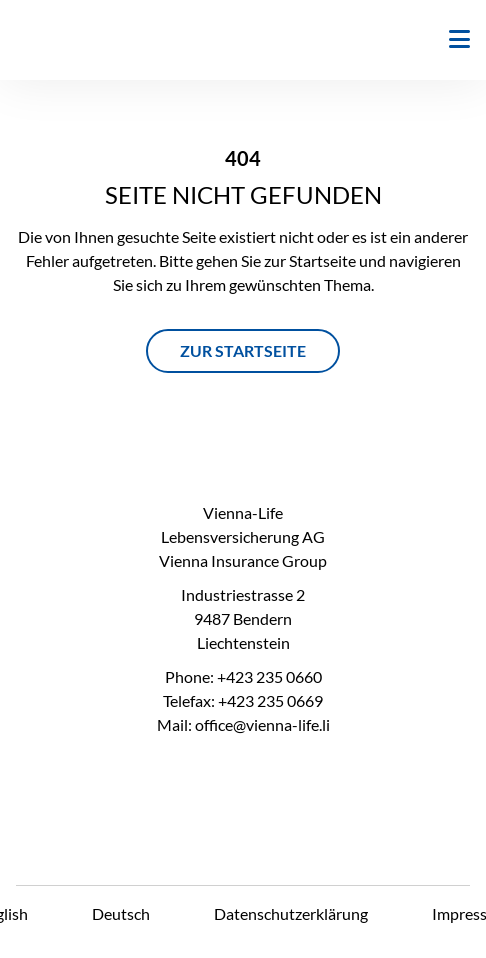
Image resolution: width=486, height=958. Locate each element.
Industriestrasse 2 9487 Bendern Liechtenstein (243, 618)
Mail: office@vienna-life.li (243, 724)
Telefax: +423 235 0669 (243, 700)
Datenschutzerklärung (291, 913)
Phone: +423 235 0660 (243, 676)
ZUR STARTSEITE (243, 350)
